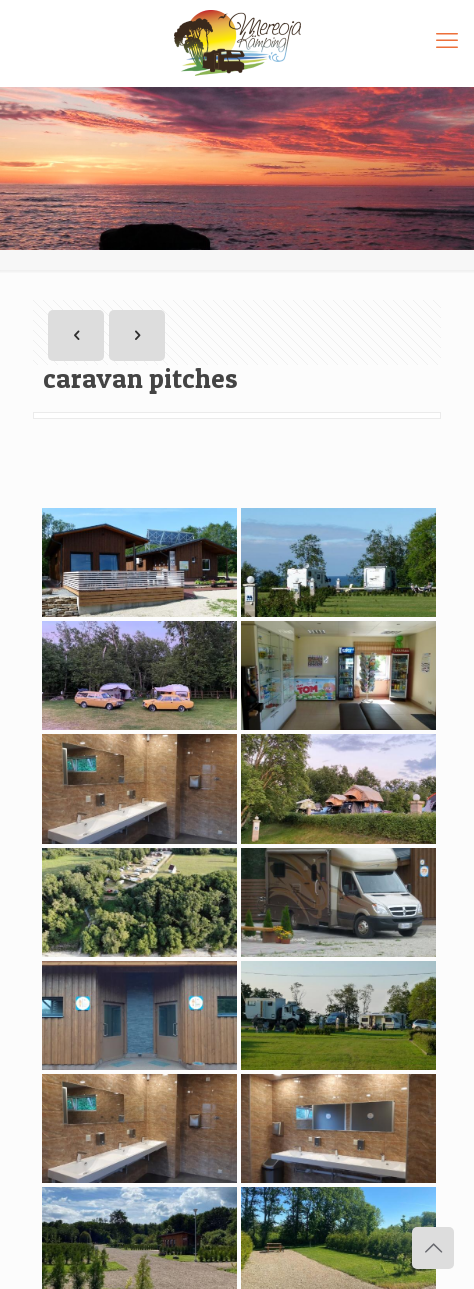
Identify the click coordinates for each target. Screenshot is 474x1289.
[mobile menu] (447, 40)
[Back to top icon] (433, 1248)
